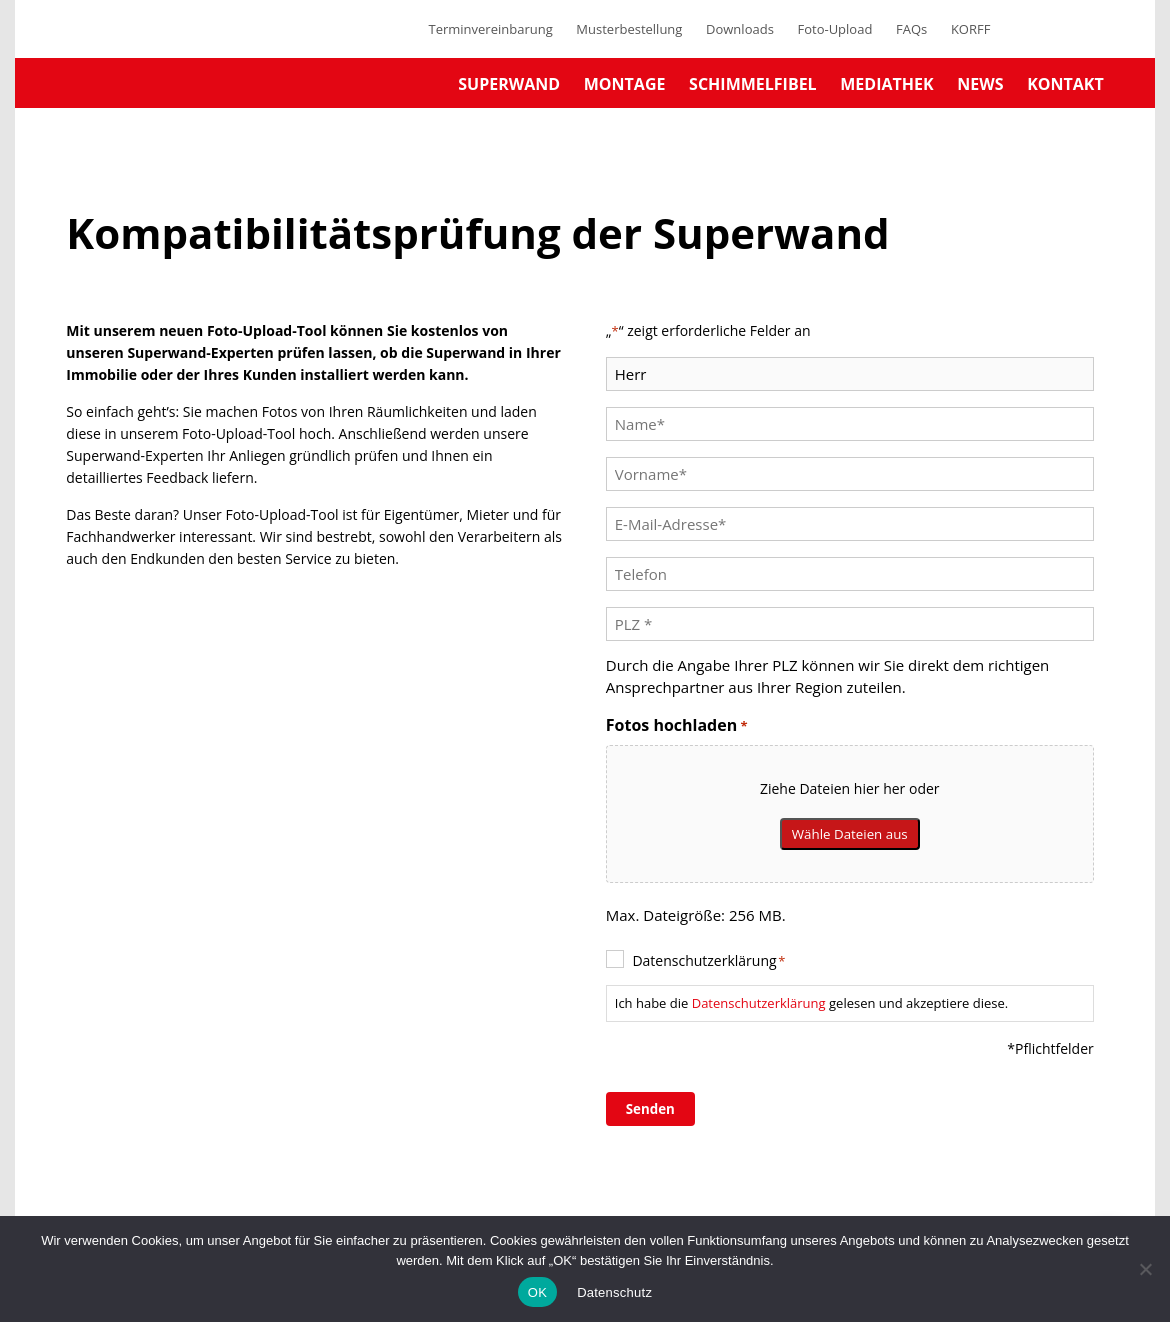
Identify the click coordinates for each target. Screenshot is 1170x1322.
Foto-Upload (834, 29)
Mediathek (886, 84)
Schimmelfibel (753, 84)
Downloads (740, 29)
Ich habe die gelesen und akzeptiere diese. (811, 1003)
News (980, 84)
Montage (625, 84)
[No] (1145, 1269)
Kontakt (1065, 84)
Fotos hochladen (677, 725)
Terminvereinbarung (490, 29)
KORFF (971, 29)
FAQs (911, 29)
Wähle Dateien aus (850, 834)
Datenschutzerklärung (708, 960)
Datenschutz (614, 1292)
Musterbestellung (629, 29)
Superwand (509, 84)
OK (537, 1292)
